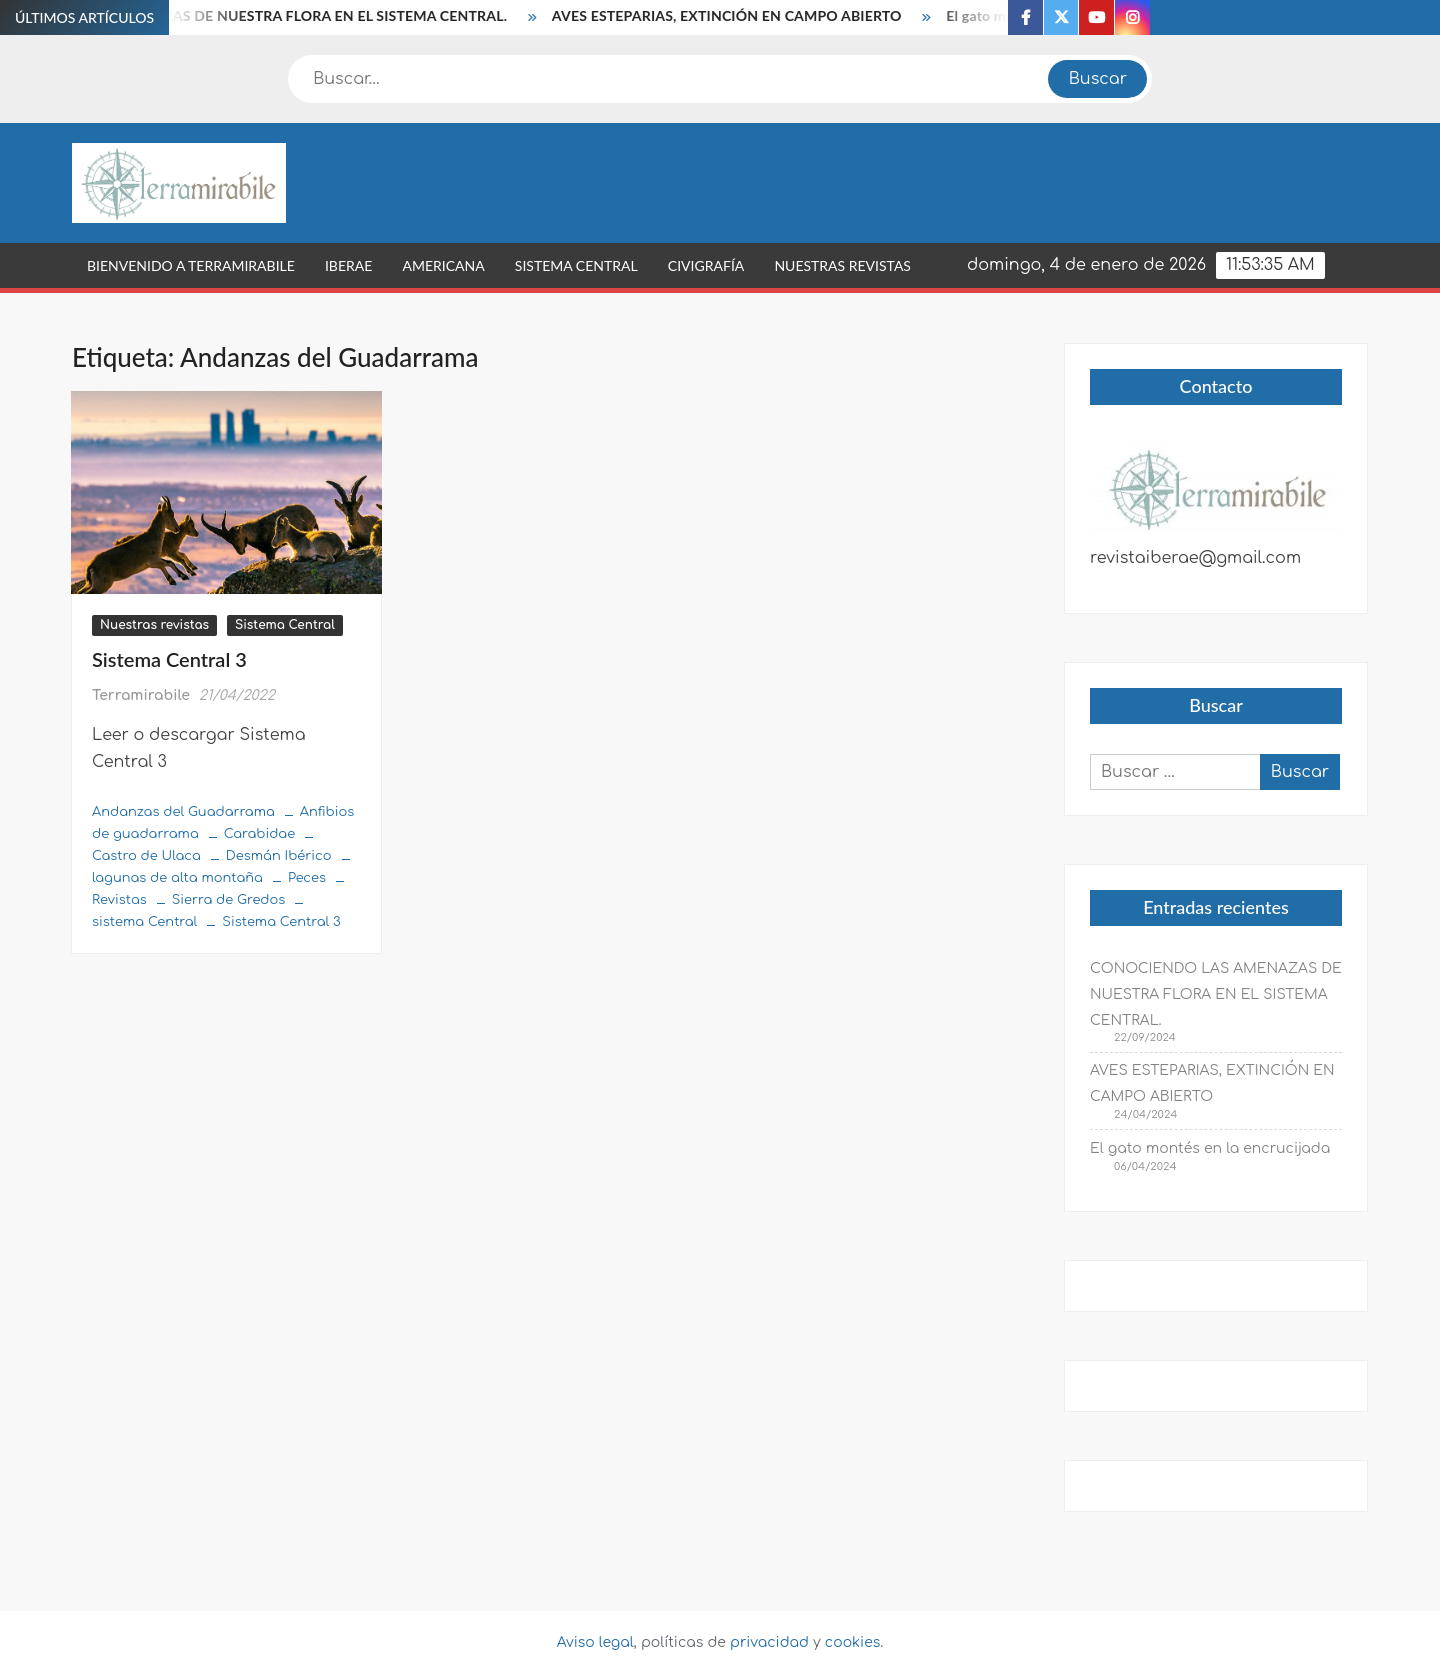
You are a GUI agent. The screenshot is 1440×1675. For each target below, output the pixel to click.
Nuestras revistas (842, 265)
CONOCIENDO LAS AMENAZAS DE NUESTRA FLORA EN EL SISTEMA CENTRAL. (1216, 994)
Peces (307, 878)
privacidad (769, 1642)
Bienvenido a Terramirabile (191, 265)
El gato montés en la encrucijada (1210, 1148)
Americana (443, 265)
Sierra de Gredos (228, 900)
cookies (852, 1642)
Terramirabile (141, 695)
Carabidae (259, 834)
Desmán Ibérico (279, 856)
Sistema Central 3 (169, 659)
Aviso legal (595, 1642)
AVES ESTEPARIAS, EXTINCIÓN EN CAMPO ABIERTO (734, 15)
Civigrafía (706, 265)
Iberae (348, 265)
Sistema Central (576, 265)
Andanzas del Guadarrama (183, 812)
